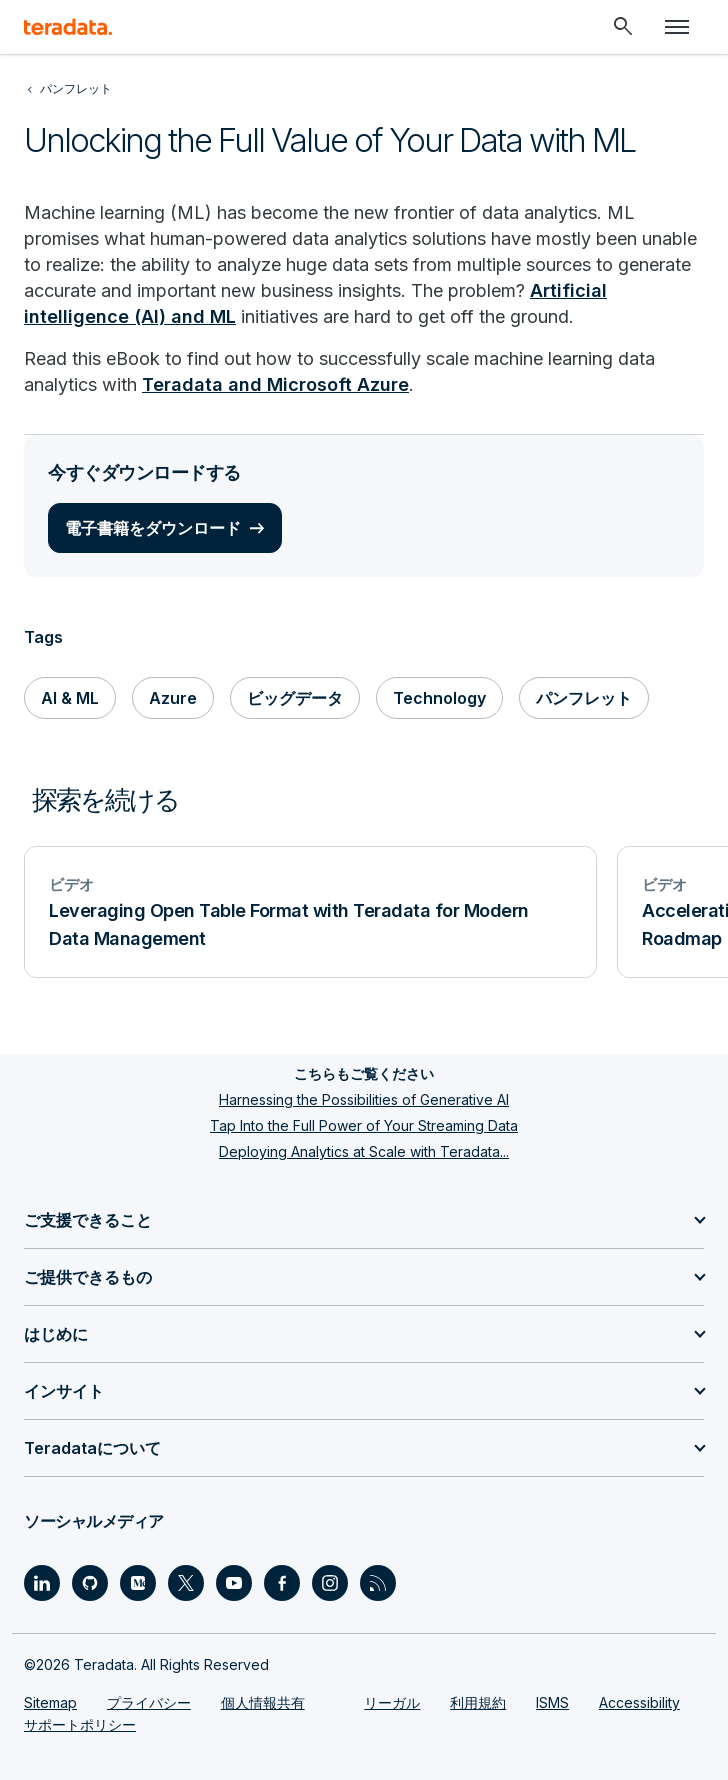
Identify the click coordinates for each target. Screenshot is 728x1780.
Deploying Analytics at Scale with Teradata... (364, 1151)
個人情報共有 (263, 1702)
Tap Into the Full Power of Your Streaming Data (364, 1125)
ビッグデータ (295, 698)
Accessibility (639, 1702)
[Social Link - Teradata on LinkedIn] (42, 1583)
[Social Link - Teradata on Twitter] (186, 1583)
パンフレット (584, 698)
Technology (439, 698)
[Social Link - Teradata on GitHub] (90, 1583)
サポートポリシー (80, 1724)
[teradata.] (68, 27)
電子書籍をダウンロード (153, 528)
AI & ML (70, 698)
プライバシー (149, 1702)
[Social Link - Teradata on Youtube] (234, 1583)
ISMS (552, 1702)
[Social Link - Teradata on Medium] (138, 1583)
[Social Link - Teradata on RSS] (378, 1583)
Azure (173, 698)
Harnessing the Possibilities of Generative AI (364, 1099)
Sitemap (50, 1702)
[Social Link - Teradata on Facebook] (282, 1583)
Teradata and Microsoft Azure (275, 384)
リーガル (392, 1702)
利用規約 (478, 1702)
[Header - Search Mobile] (623, 27)
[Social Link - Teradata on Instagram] (330, 1583)
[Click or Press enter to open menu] (677, 27)
